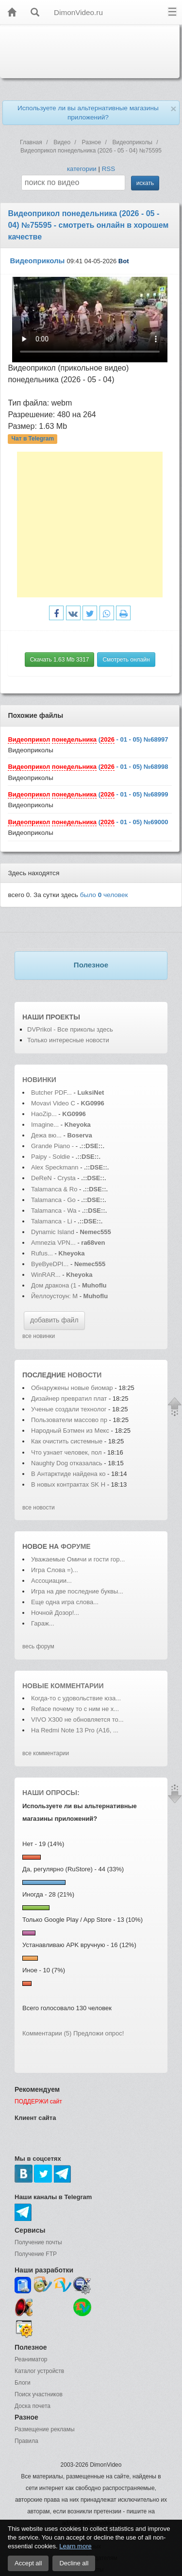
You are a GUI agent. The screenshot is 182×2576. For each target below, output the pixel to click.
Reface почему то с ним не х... (75, 1708)
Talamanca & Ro (54, 1189)
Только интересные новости (68, 1040)
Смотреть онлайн (125, 659)
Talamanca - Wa (53, 1210)
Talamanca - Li (51, 1221)
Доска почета (32, 2406)
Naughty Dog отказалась (67, 1463)
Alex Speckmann (55, 1167)
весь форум (38, 1646)
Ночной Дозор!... (55, 1612)
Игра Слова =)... (54, 1570)
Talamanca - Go (53, 1199)
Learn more (75, 2546)
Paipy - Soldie (50, 1156)
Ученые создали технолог (68, 1409)
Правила (26, 2441)
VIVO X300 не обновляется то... (77, 1719)
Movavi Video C (53, 1103)
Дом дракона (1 (53, 1285)
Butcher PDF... (51, 1092)
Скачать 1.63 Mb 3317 (59, 659)
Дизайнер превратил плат (69, 1398)
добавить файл (54, 1320)
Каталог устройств (39, 2371)
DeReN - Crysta (53, 1178)
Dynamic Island (52, 1232)
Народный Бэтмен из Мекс (70, 1430)
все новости (38, 1507)
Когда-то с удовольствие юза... (76, 1698)
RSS (108, 168)
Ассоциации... (51, 1580)
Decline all (73, 2563)
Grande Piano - (52, 1146)
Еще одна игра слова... (65, 1602)
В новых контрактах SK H (68, 1484)
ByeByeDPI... (49, 1264)
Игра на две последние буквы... (77, 1591)
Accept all (28, 2563)
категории (82, 168)
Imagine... (45, 1124)
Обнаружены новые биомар (72, 1387)
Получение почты (38, 2242)
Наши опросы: (51, 1792)
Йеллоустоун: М (54, 1296)
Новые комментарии (63, 1686)
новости (84, 1375)
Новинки (39, 1080)
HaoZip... (44, 1114)
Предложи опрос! (98, 2033)
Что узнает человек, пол (66, 1452)
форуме (76, 1546)
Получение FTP (36, 2254)
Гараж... (42, 1623)
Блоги (23, 2382)
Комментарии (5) (46, 2033)
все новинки (38, 1336)
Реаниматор (31, 2359)
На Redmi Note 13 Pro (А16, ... (74, 1730)
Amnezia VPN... (53, 1242)
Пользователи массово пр (69, 1420)
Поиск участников (39, 2394)
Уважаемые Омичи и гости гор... (78, 1559)
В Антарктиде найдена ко (68, 1473)
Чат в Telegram (33, 438)
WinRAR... (46, 1274)
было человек (104, 894)
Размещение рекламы (45, 2429)
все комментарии (45, 1753)
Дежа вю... (46, 1135)
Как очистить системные (67, 1441)
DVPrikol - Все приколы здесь (70, 1029)
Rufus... (42, 1253)
